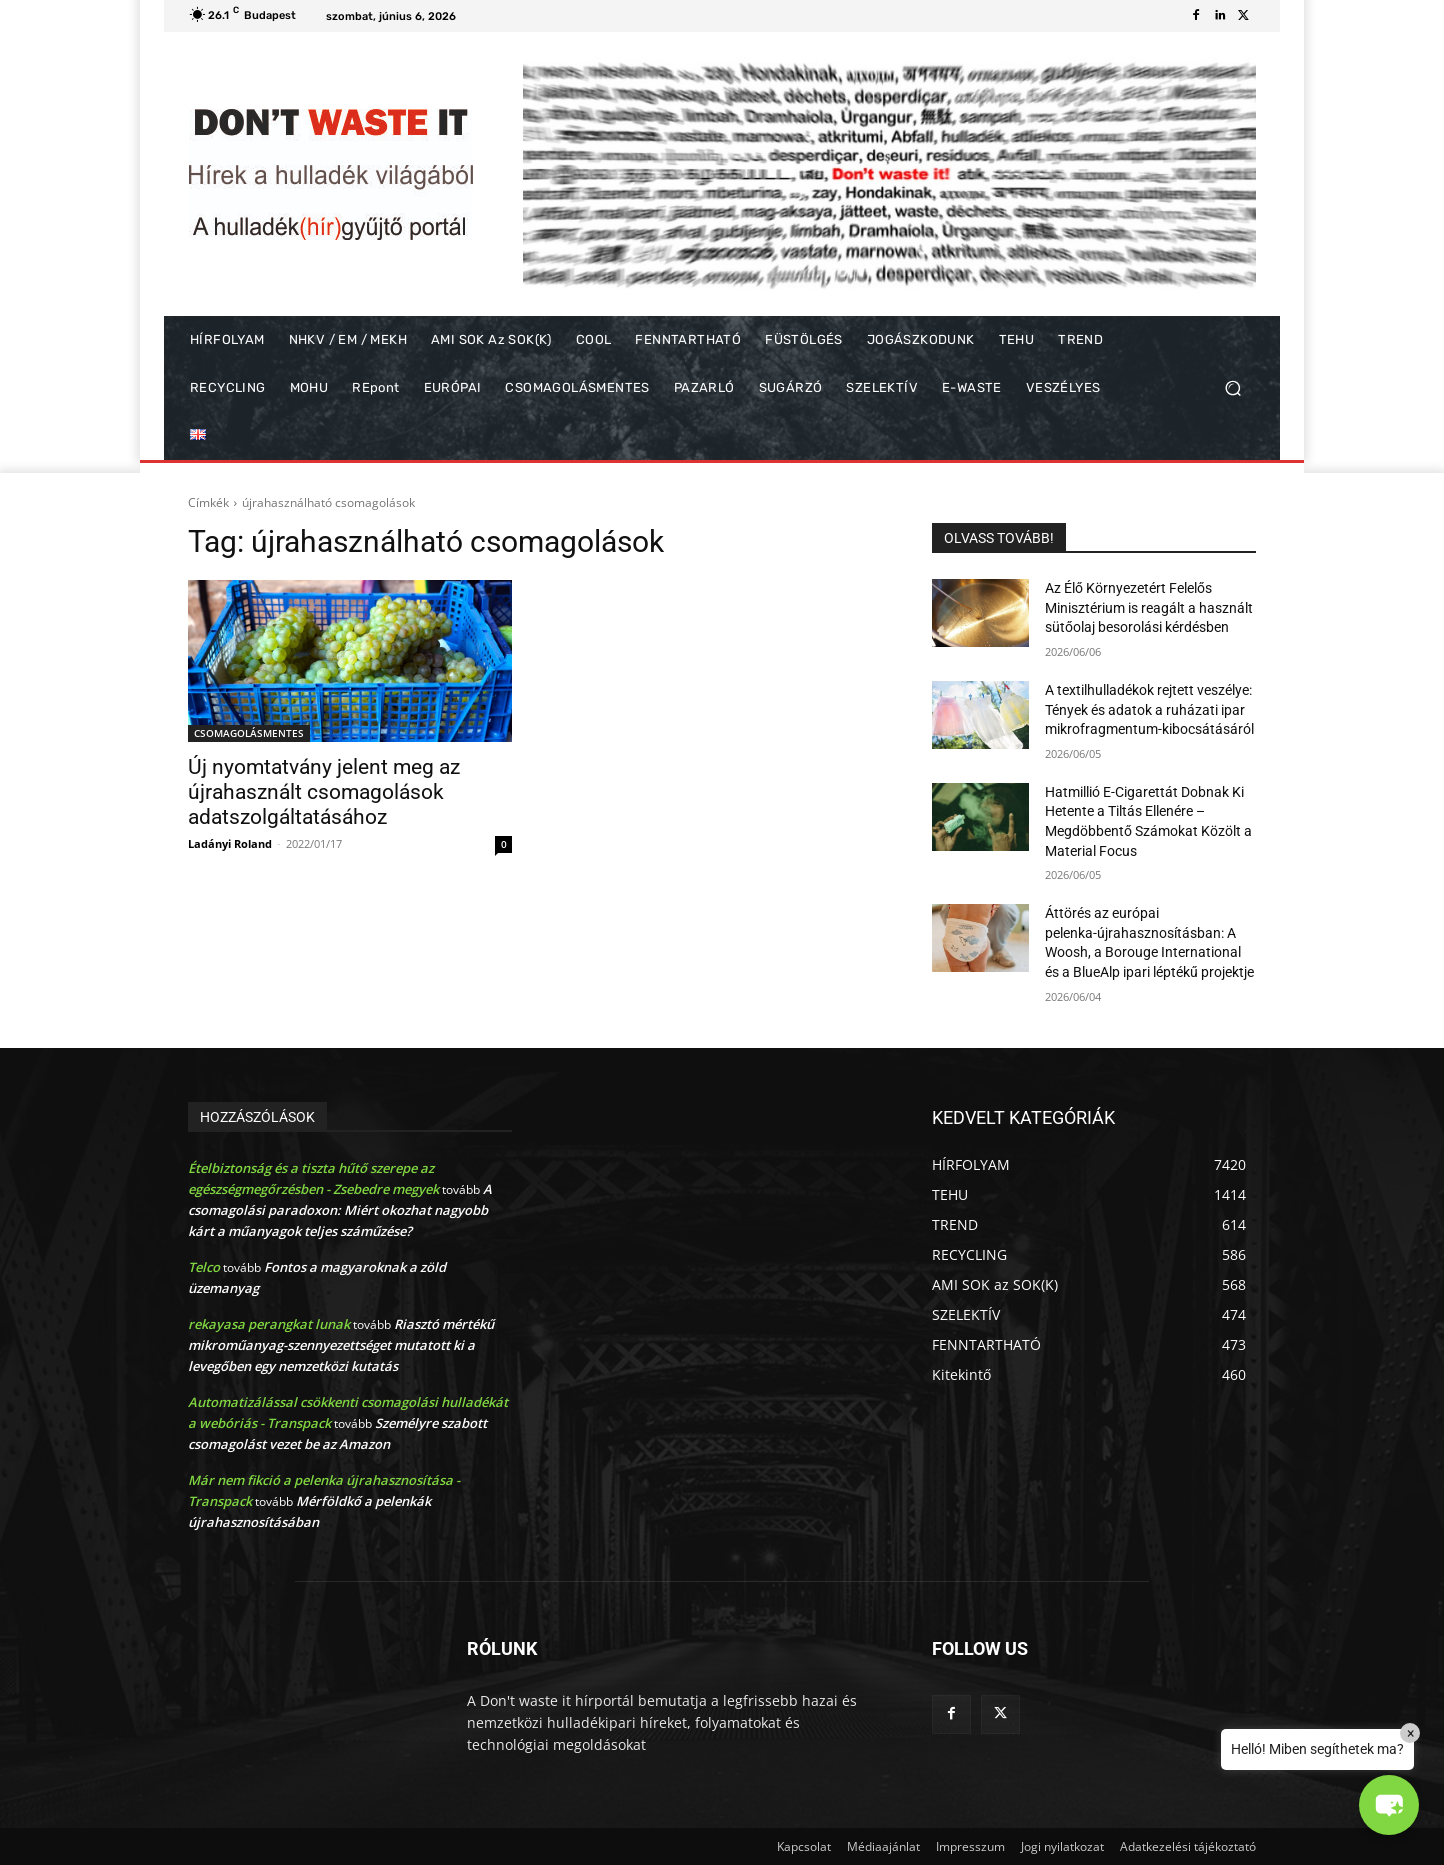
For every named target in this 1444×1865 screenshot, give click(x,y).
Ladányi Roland (230, 843)
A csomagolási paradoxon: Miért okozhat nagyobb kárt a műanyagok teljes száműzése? (340, 1210)
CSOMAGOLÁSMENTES (249, 733)
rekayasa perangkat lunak (269, 1324)
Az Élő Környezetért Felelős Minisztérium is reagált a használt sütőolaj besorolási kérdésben (1149, 607)
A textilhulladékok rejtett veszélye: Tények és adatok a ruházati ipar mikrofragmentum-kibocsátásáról (1149, 709)
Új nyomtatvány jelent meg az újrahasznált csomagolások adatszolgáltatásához (324, 792)
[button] (1232, 388)
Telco (204, 1267)
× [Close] (1410, 1733)
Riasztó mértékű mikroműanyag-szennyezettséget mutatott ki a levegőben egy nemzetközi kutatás (341, 1345)
